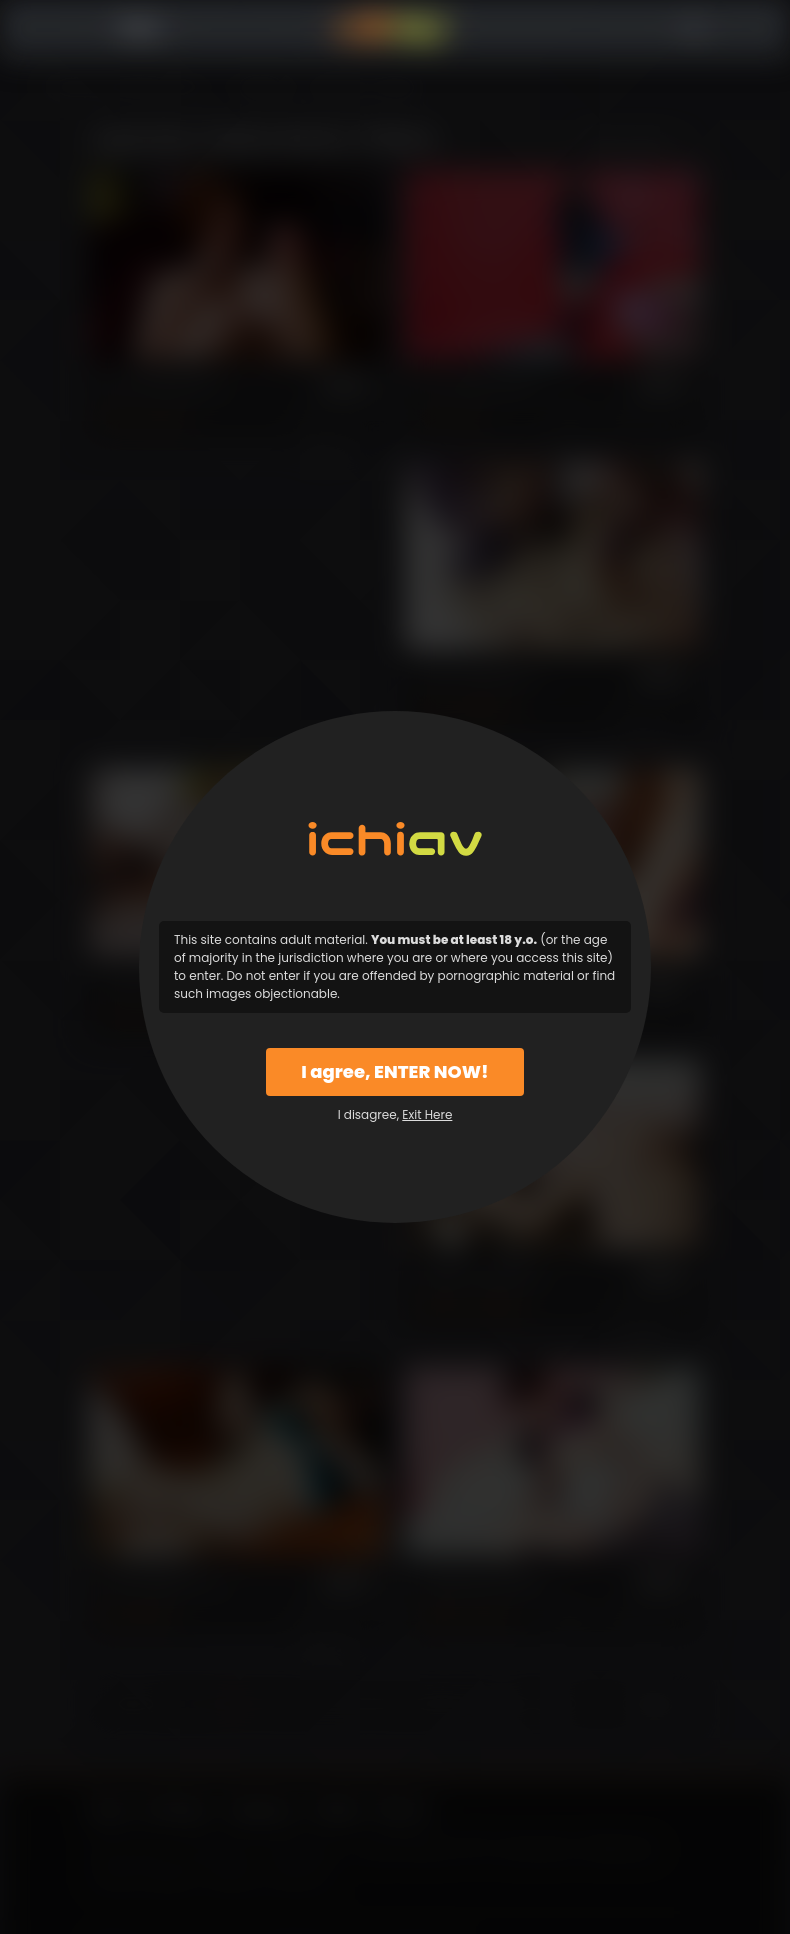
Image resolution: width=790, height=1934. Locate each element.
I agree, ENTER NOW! (394, 1071)
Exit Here (427, 1114)
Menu (96, 28)
